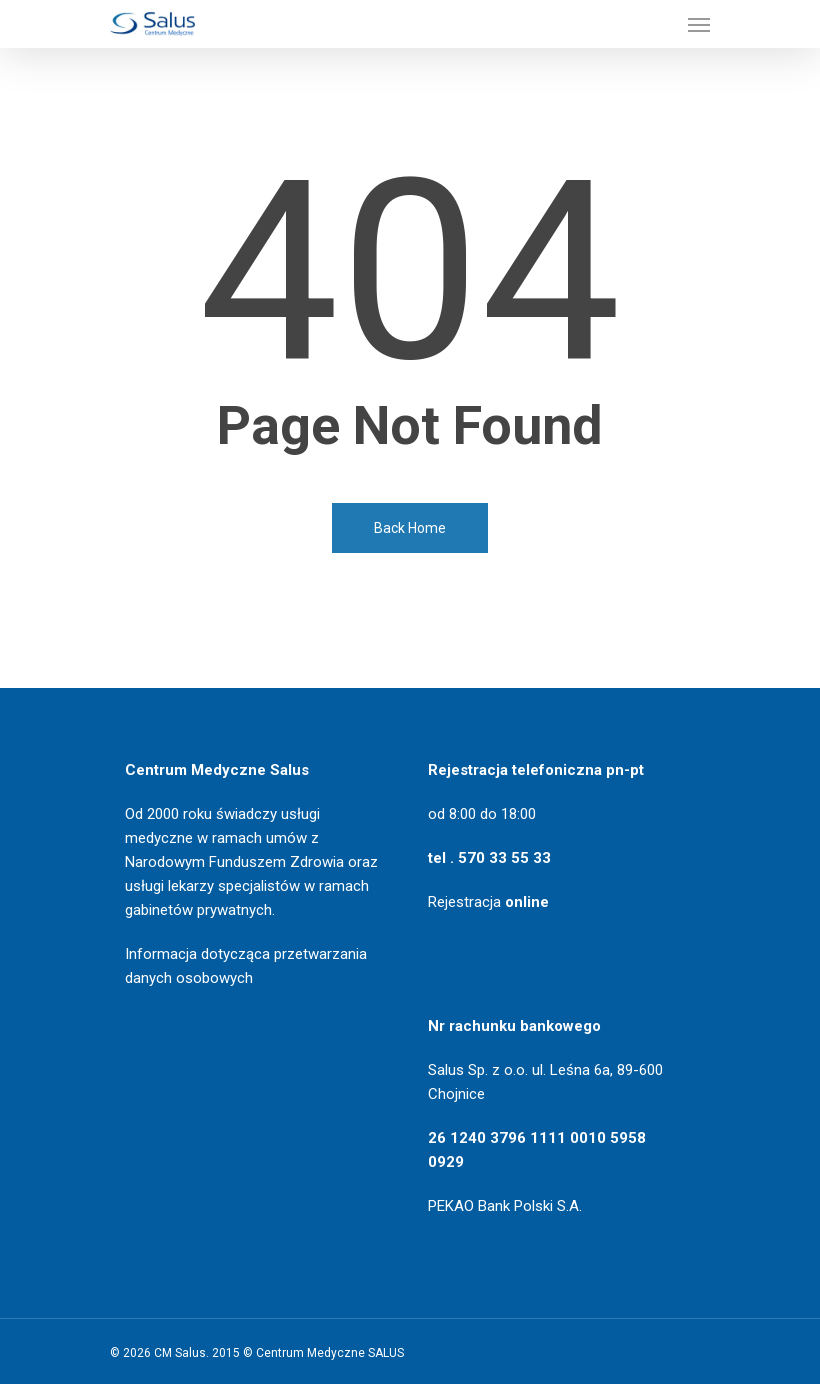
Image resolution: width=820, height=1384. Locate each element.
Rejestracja (488, 902)
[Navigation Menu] (699, 24)
